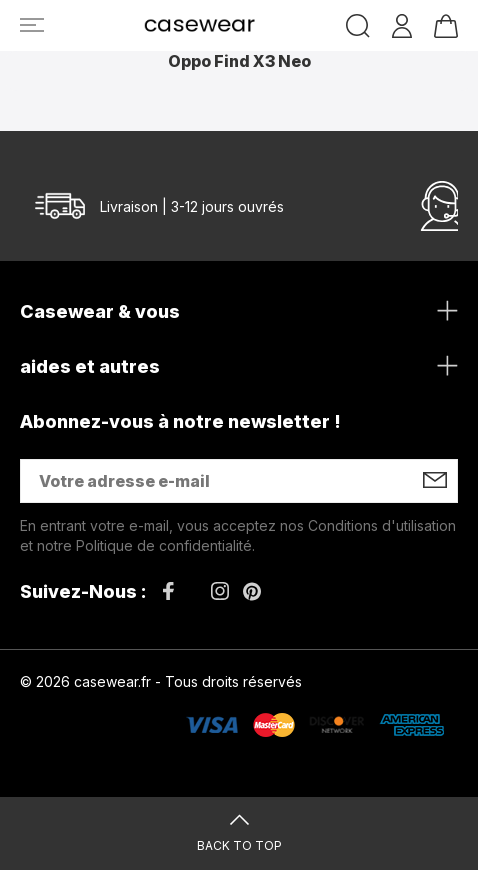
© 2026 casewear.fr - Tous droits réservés (161, 681)
